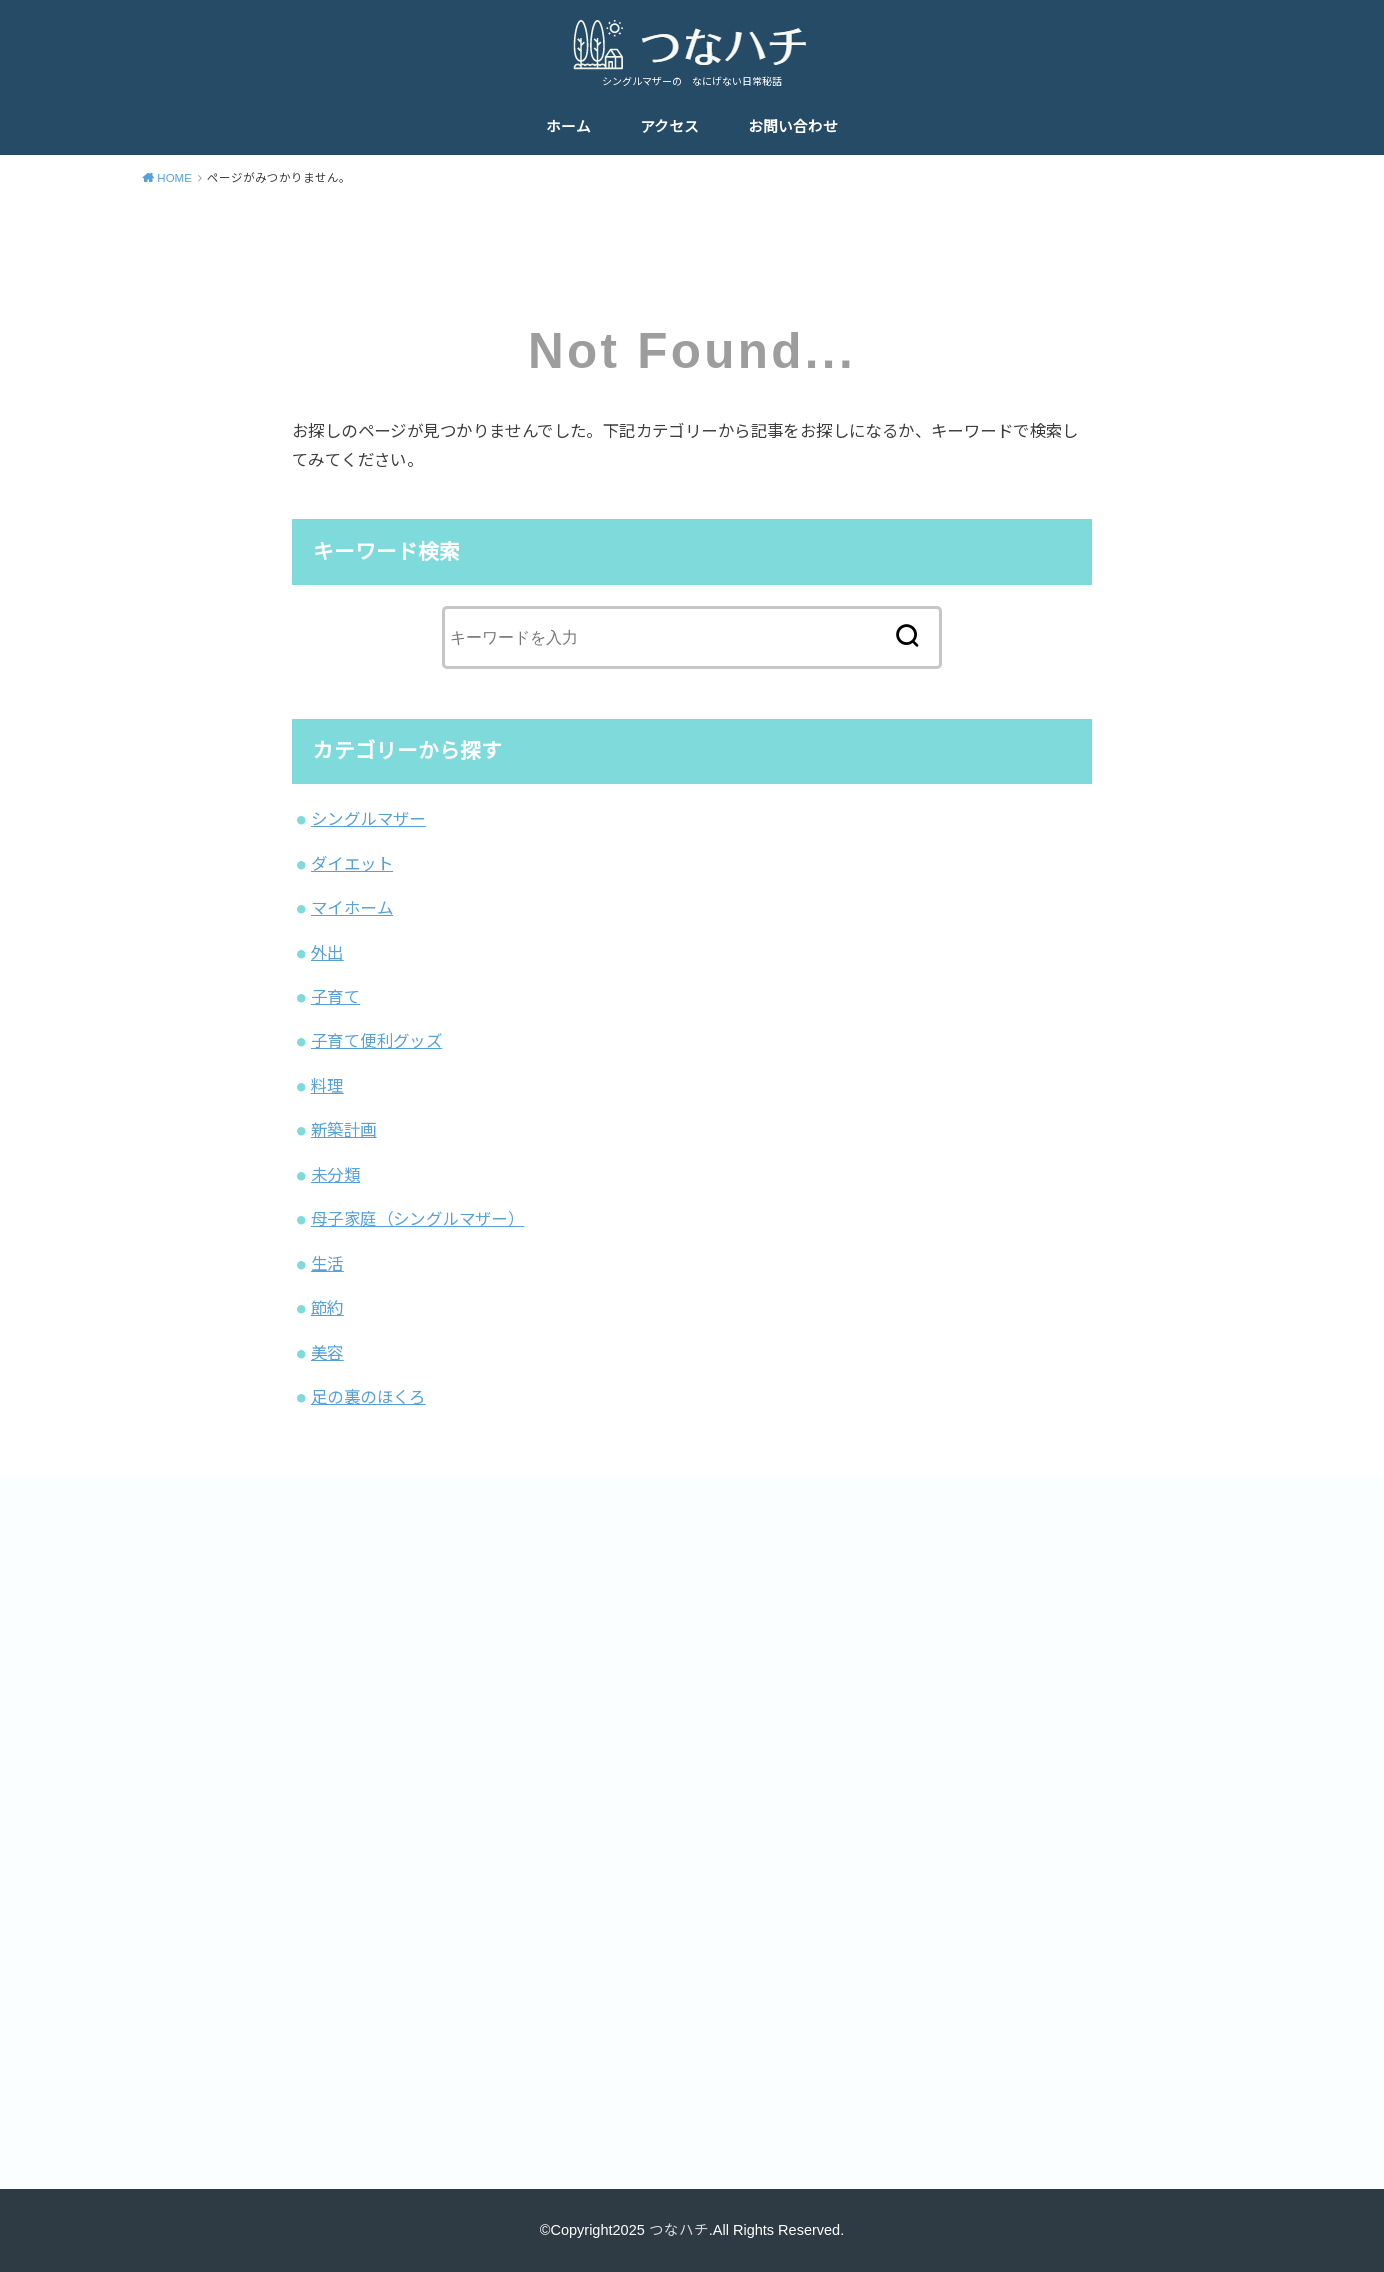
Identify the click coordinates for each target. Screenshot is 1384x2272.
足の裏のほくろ (368, 1397)
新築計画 (344, 1130)
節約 (327, 1308)
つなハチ (679, 2230)
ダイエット (352, 864)
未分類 (335, 1175)
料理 (327, 1086)
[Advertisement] (407, 1667)
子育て (335, 997)
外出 (327, 953)
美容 (327, 1353)
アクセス (669, 127)
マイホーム (352, 908)
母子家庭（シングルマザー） (417, 1219)
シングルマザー (368, 819)
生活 (327, 1264)
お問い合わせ (793, 127)
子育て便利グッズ (376, 1041)
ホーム (568, 127)
